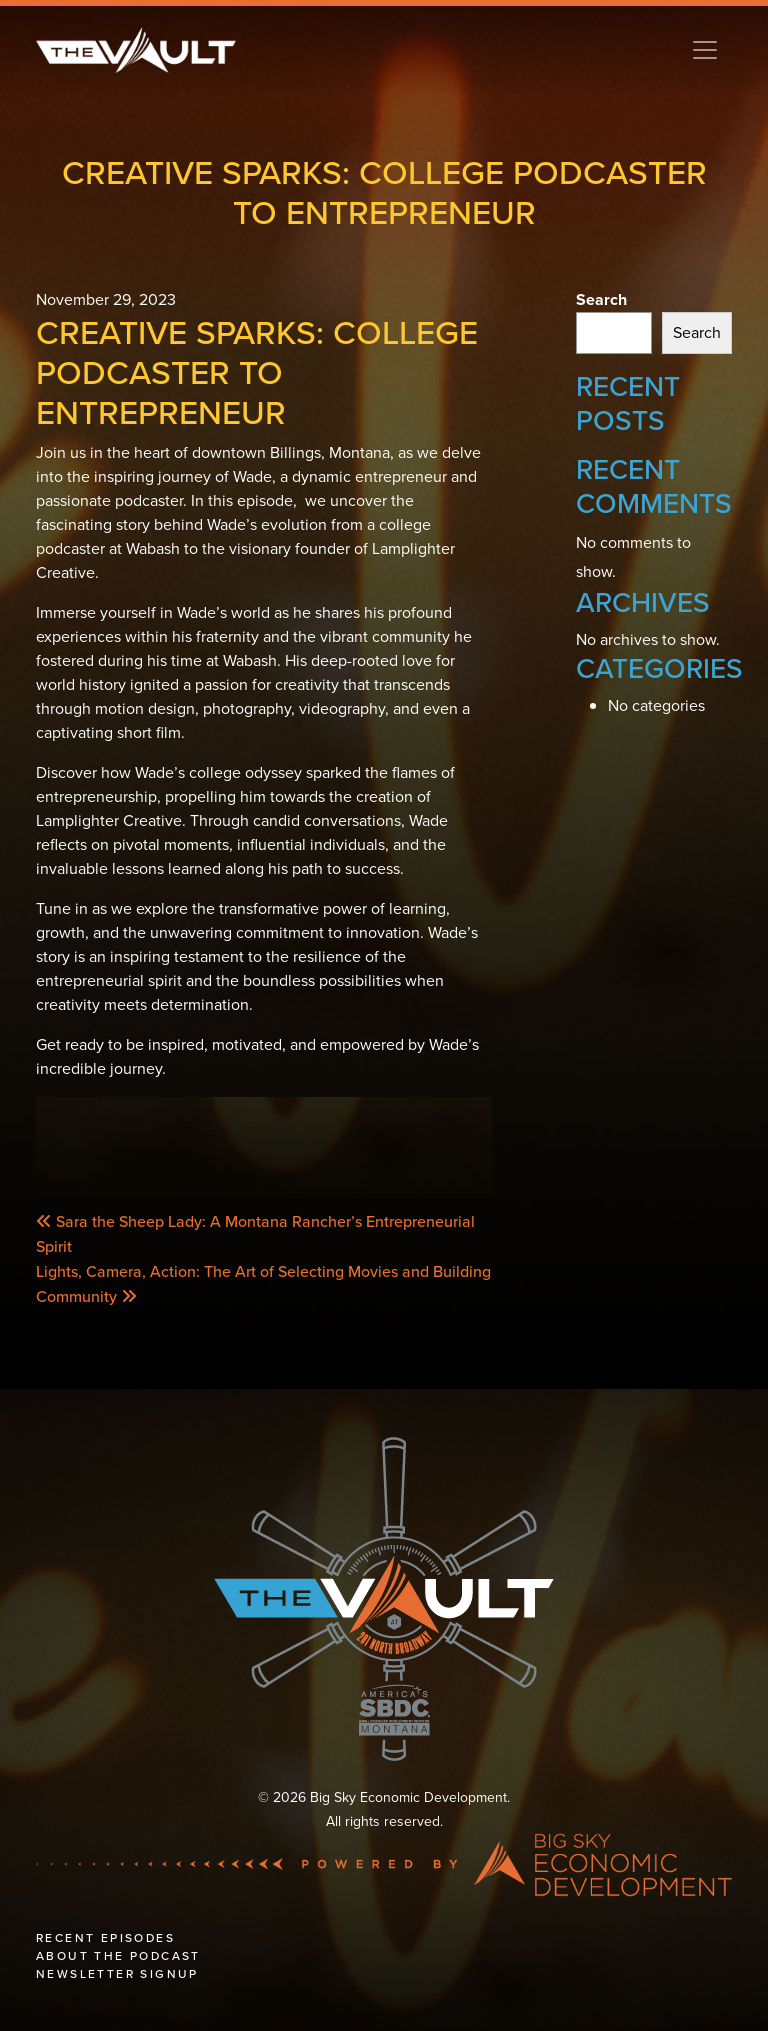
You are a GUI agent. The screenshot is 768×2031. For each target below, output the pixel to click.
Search (601, 299)
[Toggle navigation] (705, 50)
